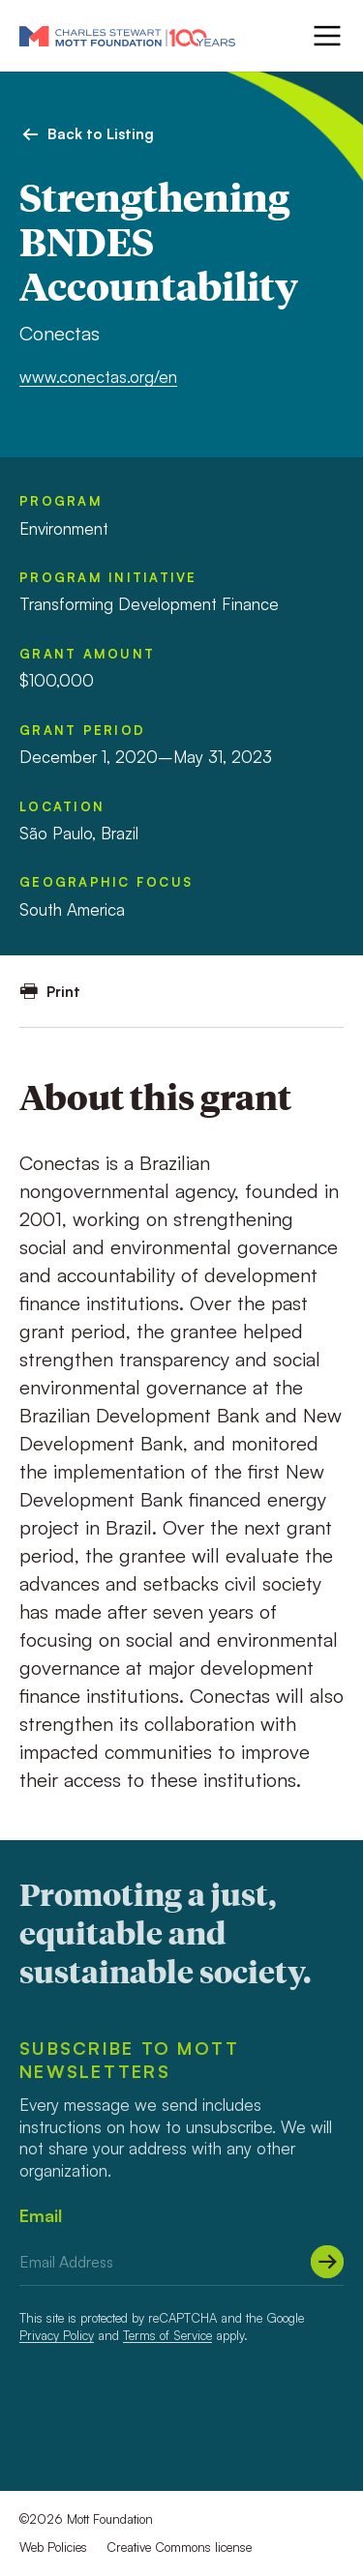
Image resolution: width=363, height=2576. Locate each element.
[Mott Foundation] (127, 35)
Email (40, 2215)
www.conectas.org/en (98, 376)
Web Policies (53, 2547)
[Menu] (325, 35)
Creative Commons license (179, 2547)
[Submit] (327, 2261)
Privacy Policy (56, 2335)
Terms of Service (167, 2335)
